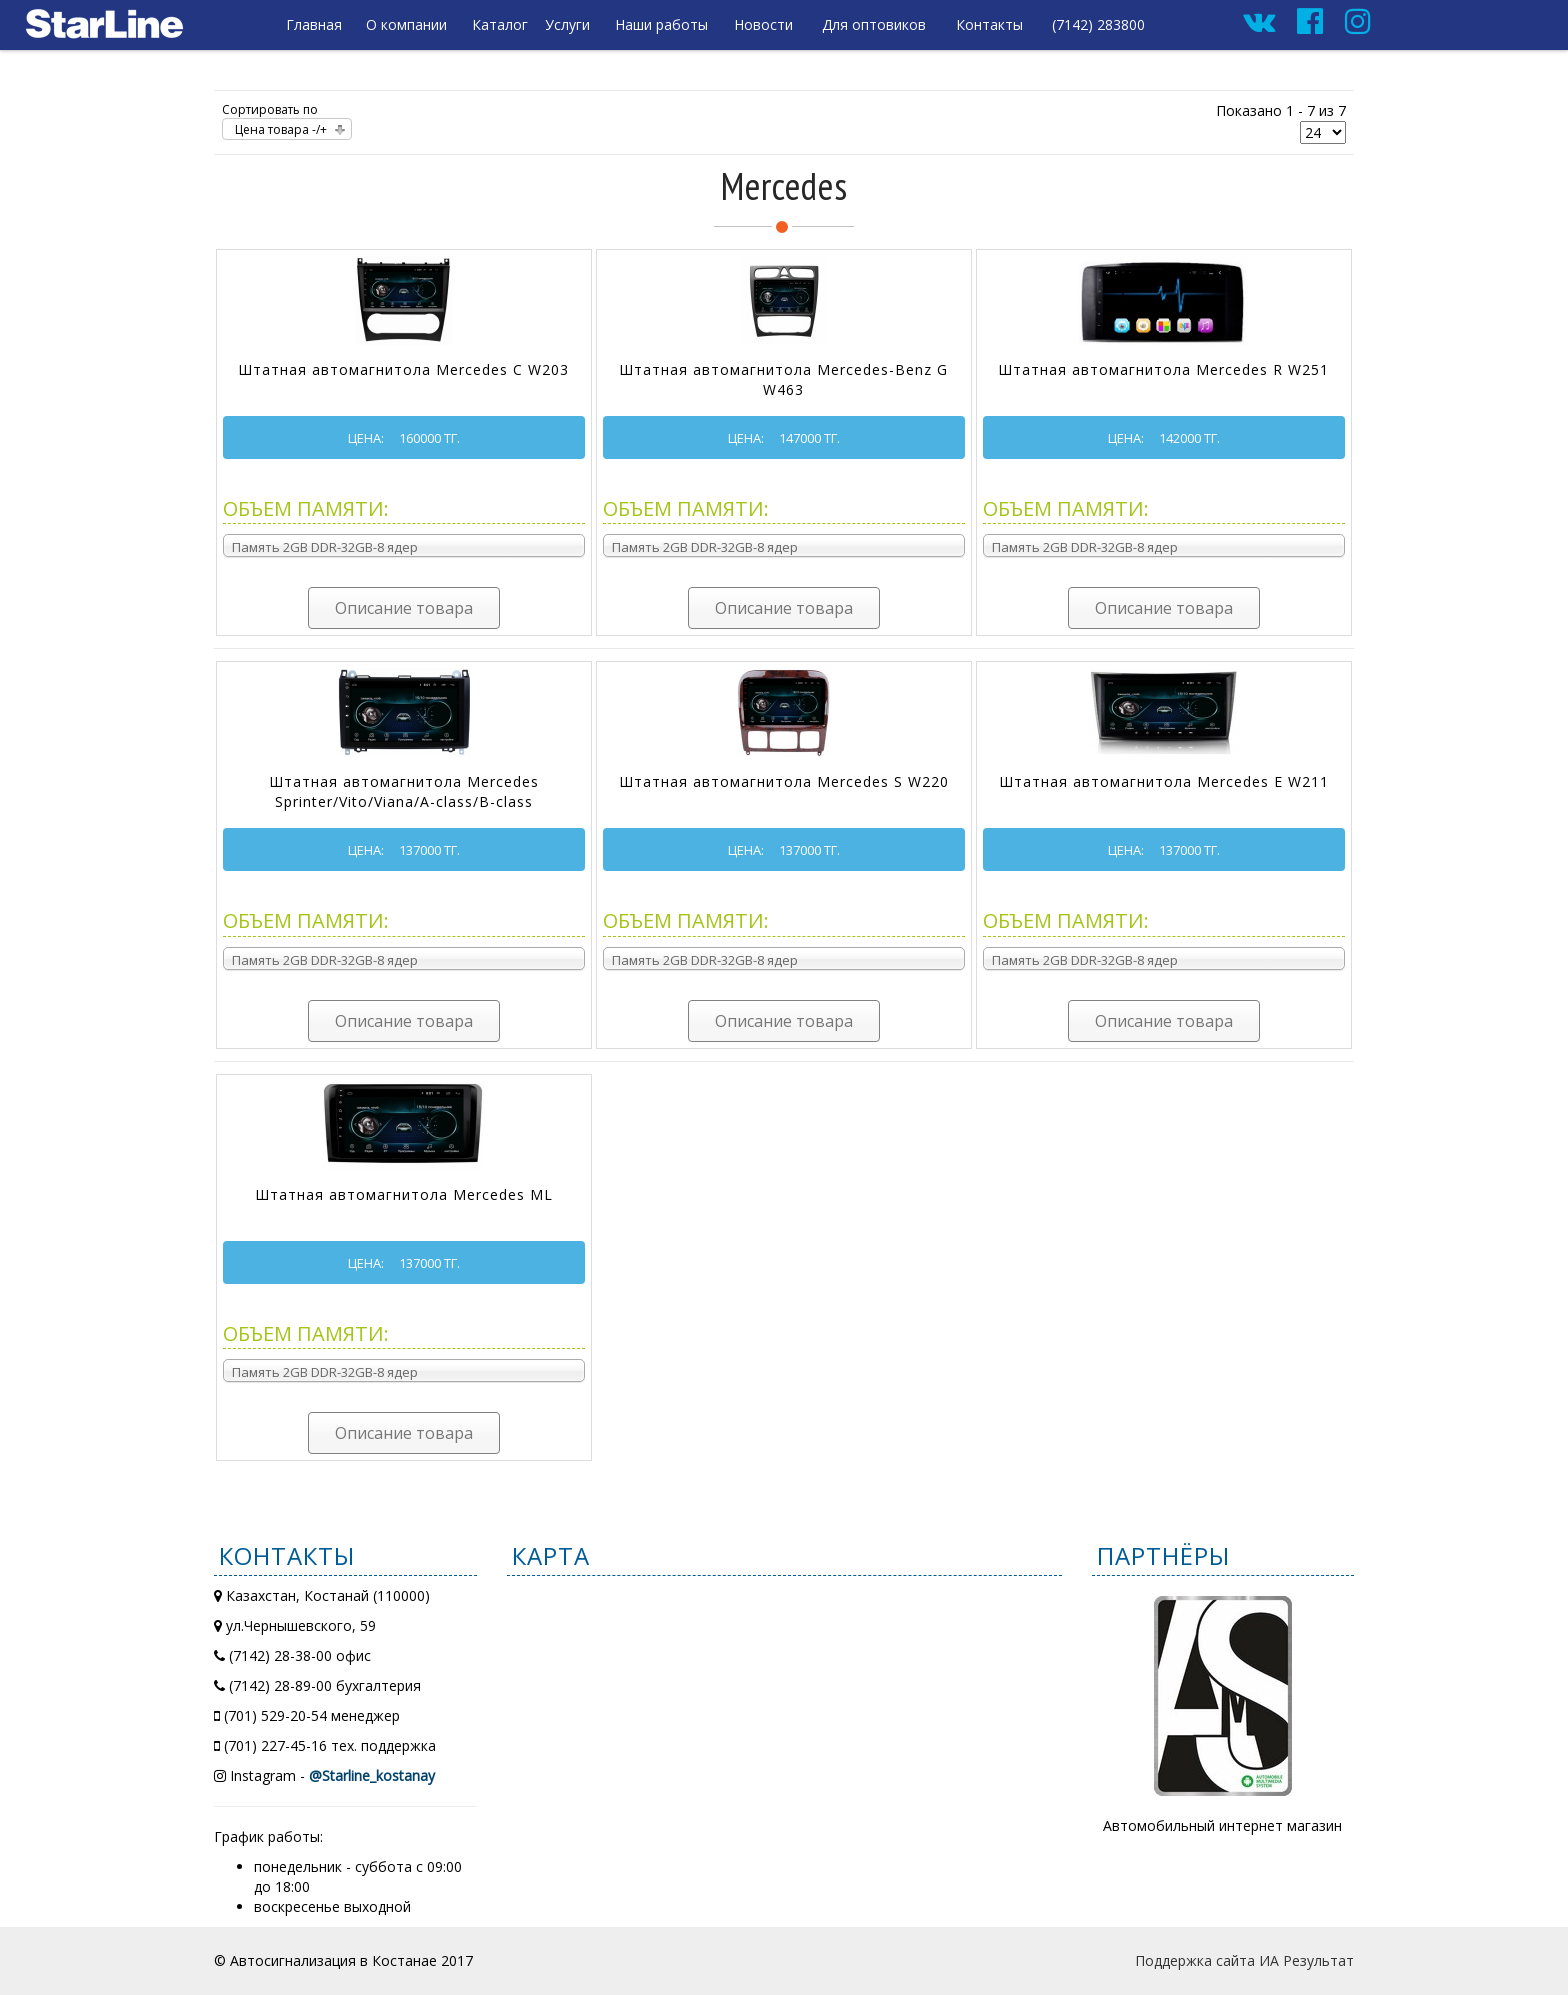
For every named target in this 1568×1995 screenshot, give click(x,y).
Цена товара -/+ (281, 129)
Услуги (567, 24)
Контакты (989, 24)
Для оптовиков (874, 24)
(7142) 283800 (1098, 24)
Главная (314, 24)
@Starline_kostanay (372, 1775)
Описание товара (404, 608)
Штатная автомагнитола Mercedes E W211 (1164, 781)
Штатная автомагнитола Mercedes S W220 (784, 781)
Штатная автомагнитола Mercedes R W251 (1163, 369)
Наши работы (661, 24)
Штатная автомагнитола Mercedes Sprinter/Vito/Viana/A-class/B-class (404, 791)
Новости (763, 24)
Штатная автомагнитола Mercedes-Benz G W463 (783, 379)
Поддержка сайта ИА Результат (1244, 1960)
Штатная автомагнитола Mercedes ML (404, 1194)
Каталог (500, 24)
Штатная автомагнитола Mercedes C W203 (403, 369)
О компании (406, 24)
